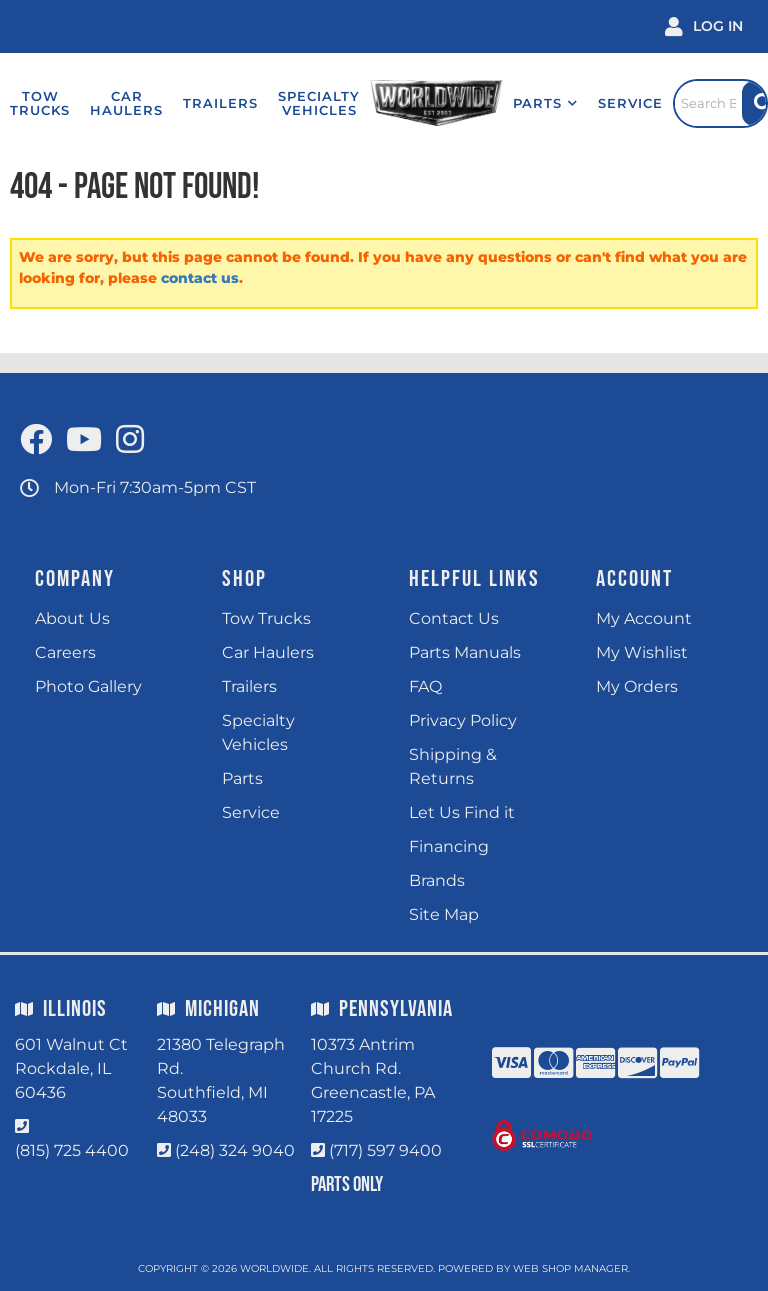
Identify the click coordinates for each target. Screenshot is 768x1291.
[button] (526, 103)
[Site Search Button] (753, 103)
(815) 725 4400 (72, 1150)
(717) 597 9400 (385, 1150)
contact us (200, 278)
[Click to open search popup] (711, 103)
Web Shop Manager (570, 1268)
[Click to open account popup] (704, 26)
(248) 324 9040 (235, 1150)
